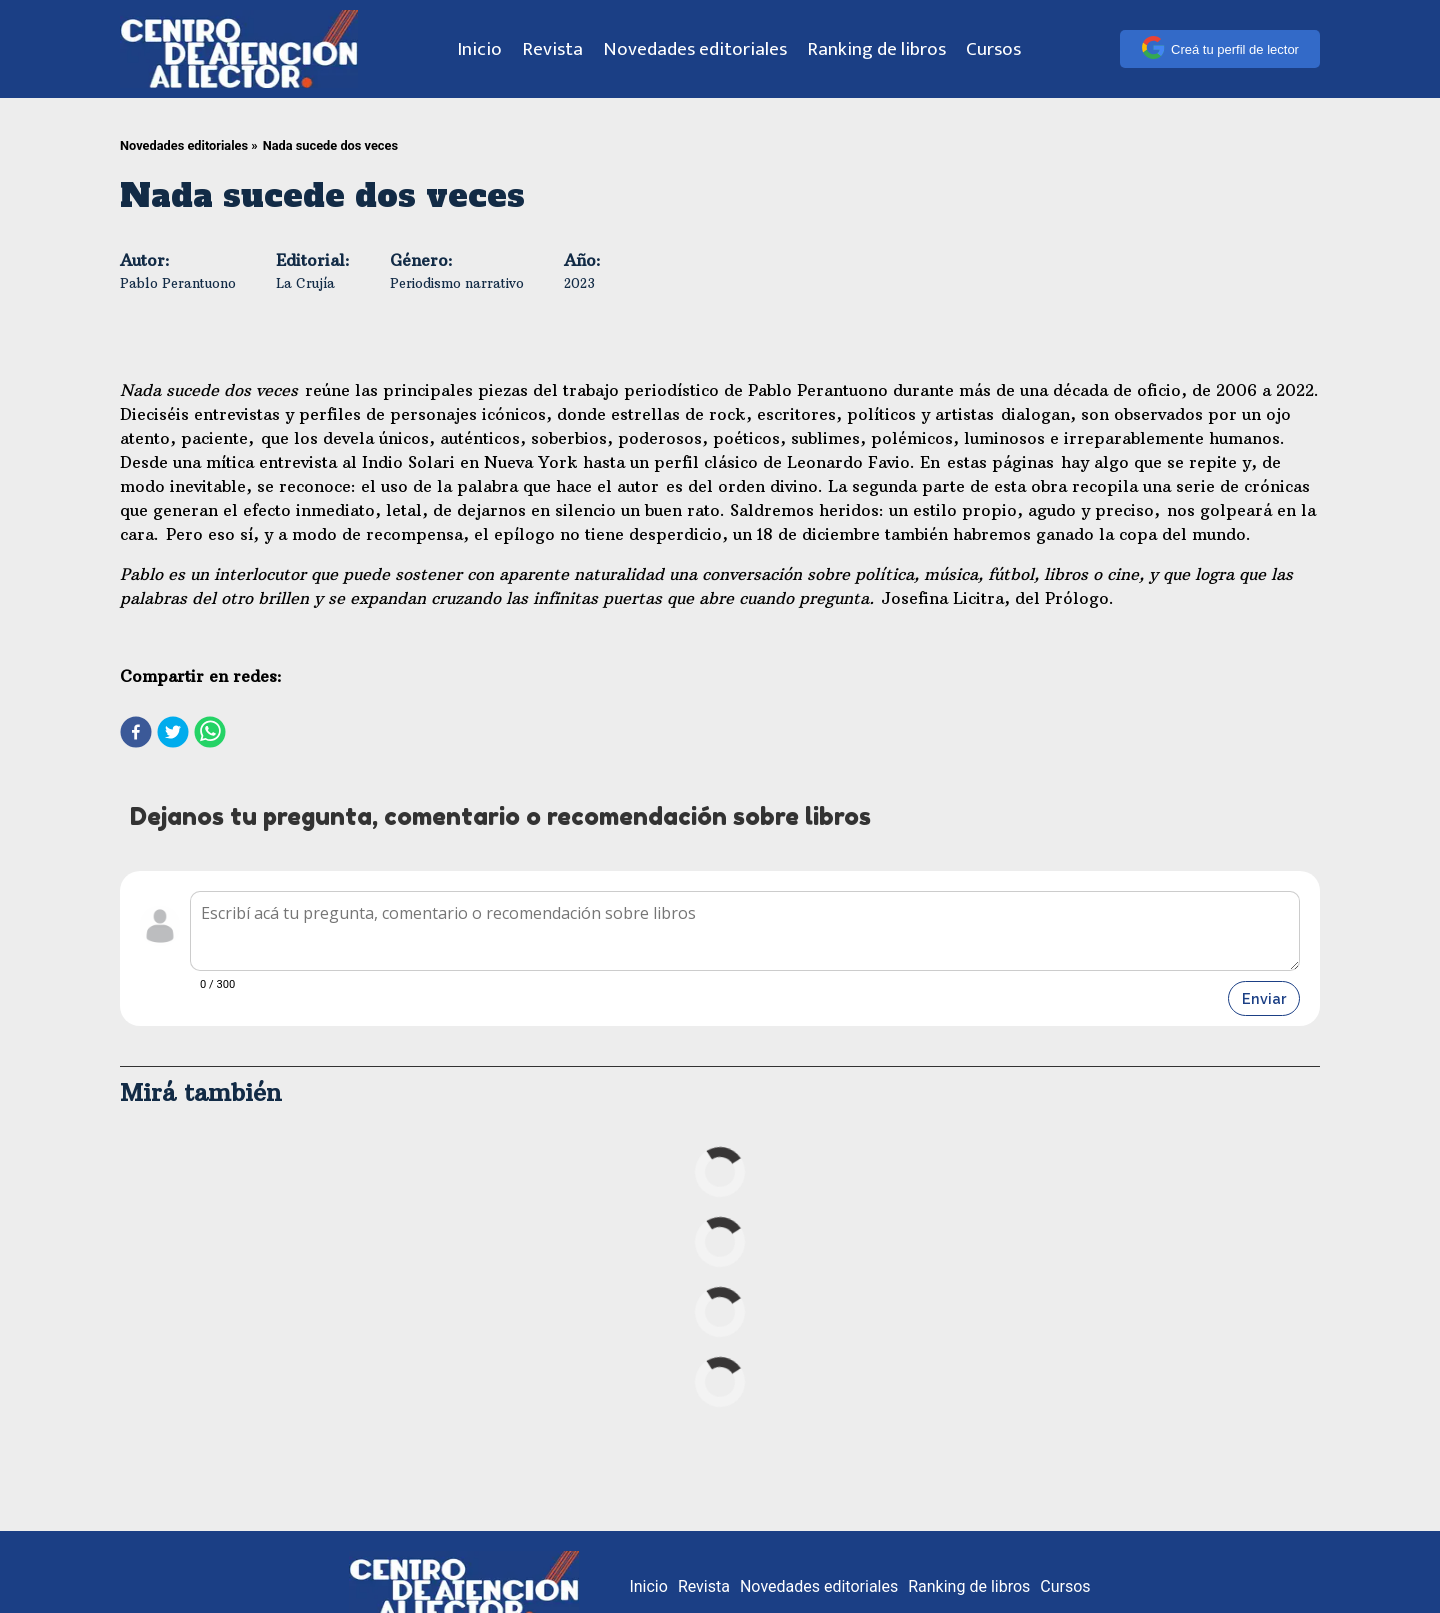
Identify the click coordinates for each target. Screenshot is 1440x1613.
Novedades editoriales (695, 49)
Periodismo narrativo (457, 283)
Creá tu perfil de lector (1220, 49)
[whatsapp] (210, 734)
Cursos (993, 49)
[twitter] (173, 734)
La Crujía (305, 283)
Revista (552, 49)
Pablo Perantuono (178, 283)
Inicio (479, 49)
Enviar (1264, 998)
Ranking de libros (876, 49)
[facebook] (136, 734)
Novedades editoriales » (189, 145)
